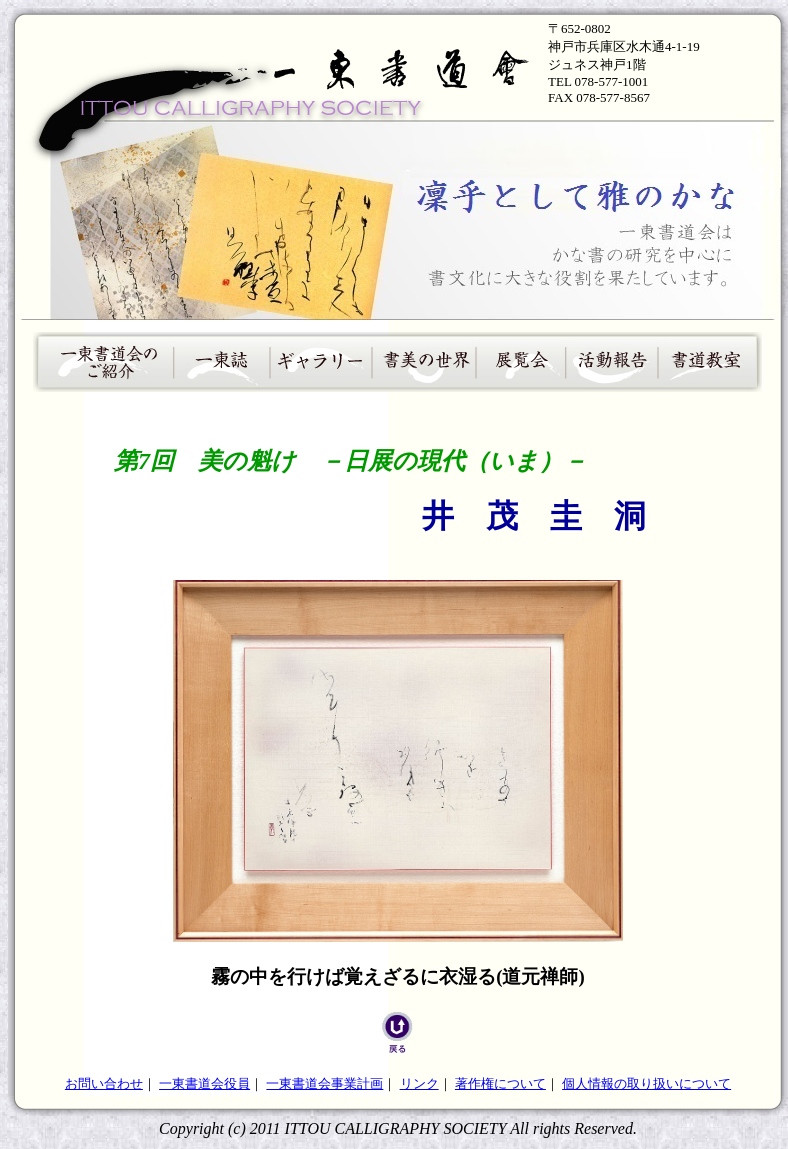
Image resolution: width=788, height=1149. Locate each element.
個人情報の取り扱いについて (646, 1083)
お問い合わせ (104, 1083)
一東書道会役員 (204, 1083)
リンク (419, 1083)
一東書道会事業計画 (324, 1083)
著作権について (500, 1083)
